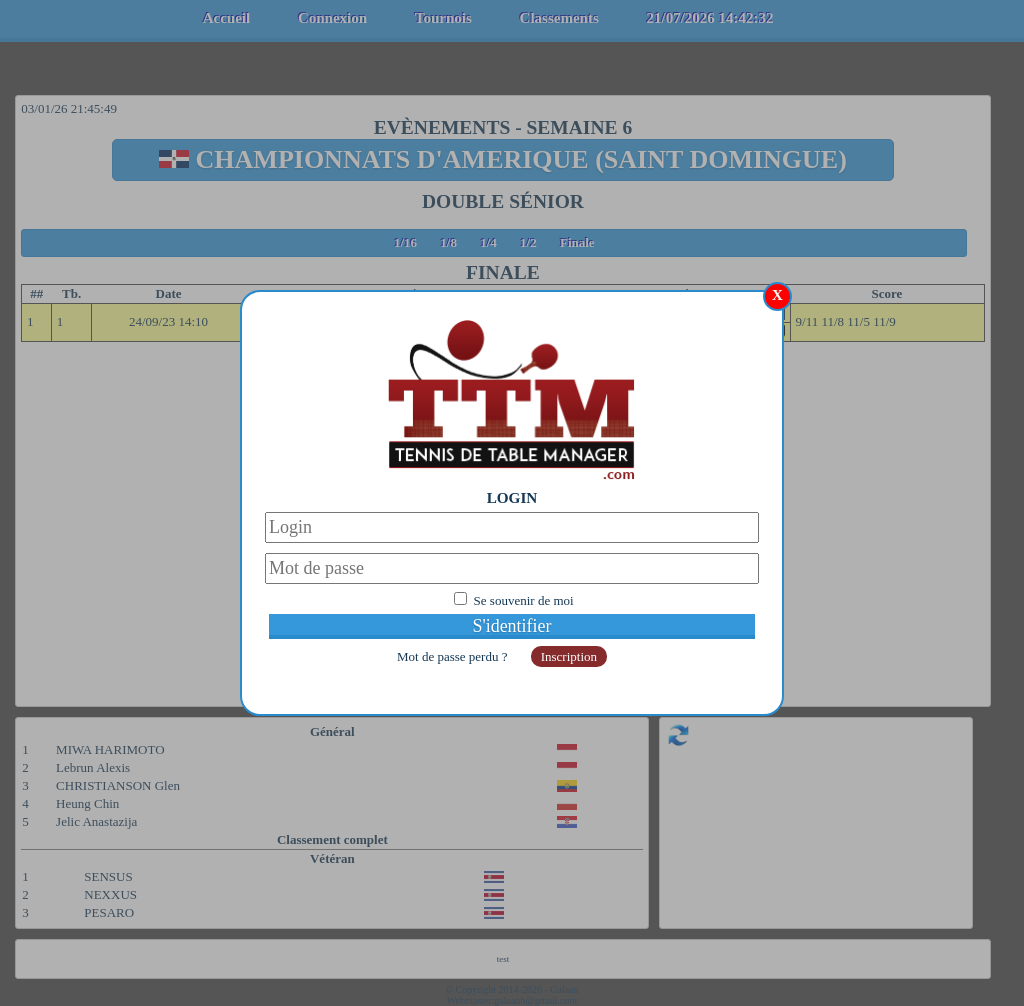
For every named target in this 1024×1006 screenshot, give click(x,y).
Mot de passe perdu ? (454, 656)
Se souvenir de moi (524, 600)
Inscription (569, 656)
